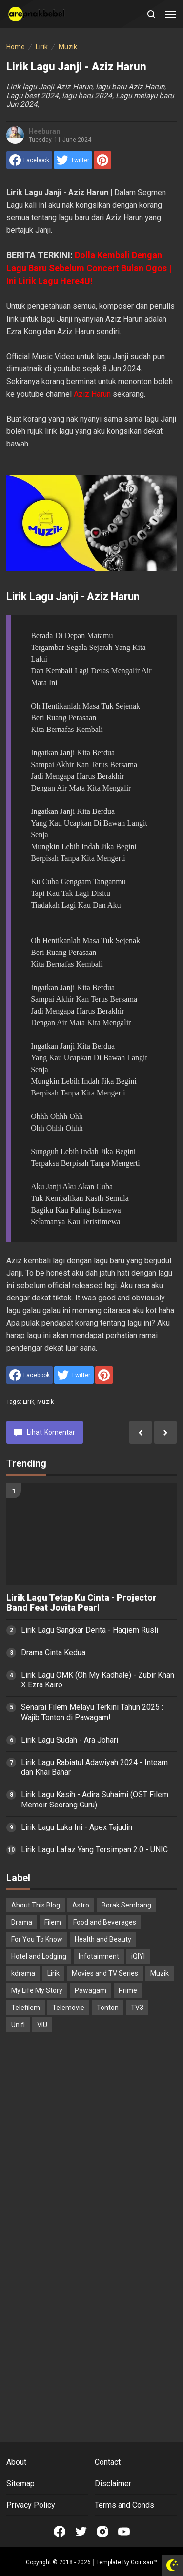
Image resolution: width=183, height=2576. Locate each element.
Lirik (28, 1402)
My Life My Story (36, 1990)
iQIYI (138, 1956)
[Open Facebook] (59, 2531)
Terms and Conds (124, 2505)
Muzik (45, 1402)
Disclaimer (113, 2483)
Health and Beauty (103, 1939)
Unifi (18, 2024)
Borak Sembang (126, 1905)
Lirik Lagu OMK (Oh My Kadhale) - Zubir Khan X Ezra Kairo (97, 1680)
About (16, 2462)
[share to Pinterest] (102, 160)
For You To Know (36, 1939)
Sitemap (20, 2483)
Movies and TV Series (105, 1973)
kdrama (23, 1973)
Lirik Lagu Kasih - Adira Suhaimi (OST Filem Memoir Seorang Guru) (94, 1799)
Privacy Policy (30, 2505)
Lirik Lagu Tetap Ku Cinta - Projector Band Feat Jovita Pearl (81, 1603)
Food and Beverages (104, 1922)
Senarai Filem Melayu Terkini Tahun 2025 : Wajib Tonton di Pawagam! (92, 1712)
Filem (52, 1922)
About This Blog (35, 1905)
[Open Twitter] (81, 2531)
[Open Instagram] (102, 2531)
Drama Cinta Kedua (53, 1652)
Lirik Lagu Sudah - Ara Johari (69, 1739)
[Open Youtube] (124, 2531)
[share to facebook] (29, 160)
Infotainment (99, 1956)
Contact (108, 2462)
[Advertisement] (91, 2138)
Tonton (108, 2007)
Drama (21, 1922)
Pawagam (90, 1990)
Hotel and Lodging (38, 1956)
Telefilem (25, 2007)
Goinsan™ (144, 2562)
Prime (128, 1990)
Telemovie (68, 2007)
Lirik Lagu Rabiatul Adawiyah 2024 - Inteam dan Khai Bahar (94, 1767)
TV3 (137, 2007)
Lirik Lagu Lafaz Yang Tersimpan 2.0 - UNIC (94, 1849)
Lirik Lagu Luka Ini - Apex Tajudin (76, 1827)
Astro (80, 1905)
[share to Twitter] (73, 160)
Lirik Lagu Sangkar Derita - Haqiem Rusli (89, 1630)
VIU (42, 2024)
